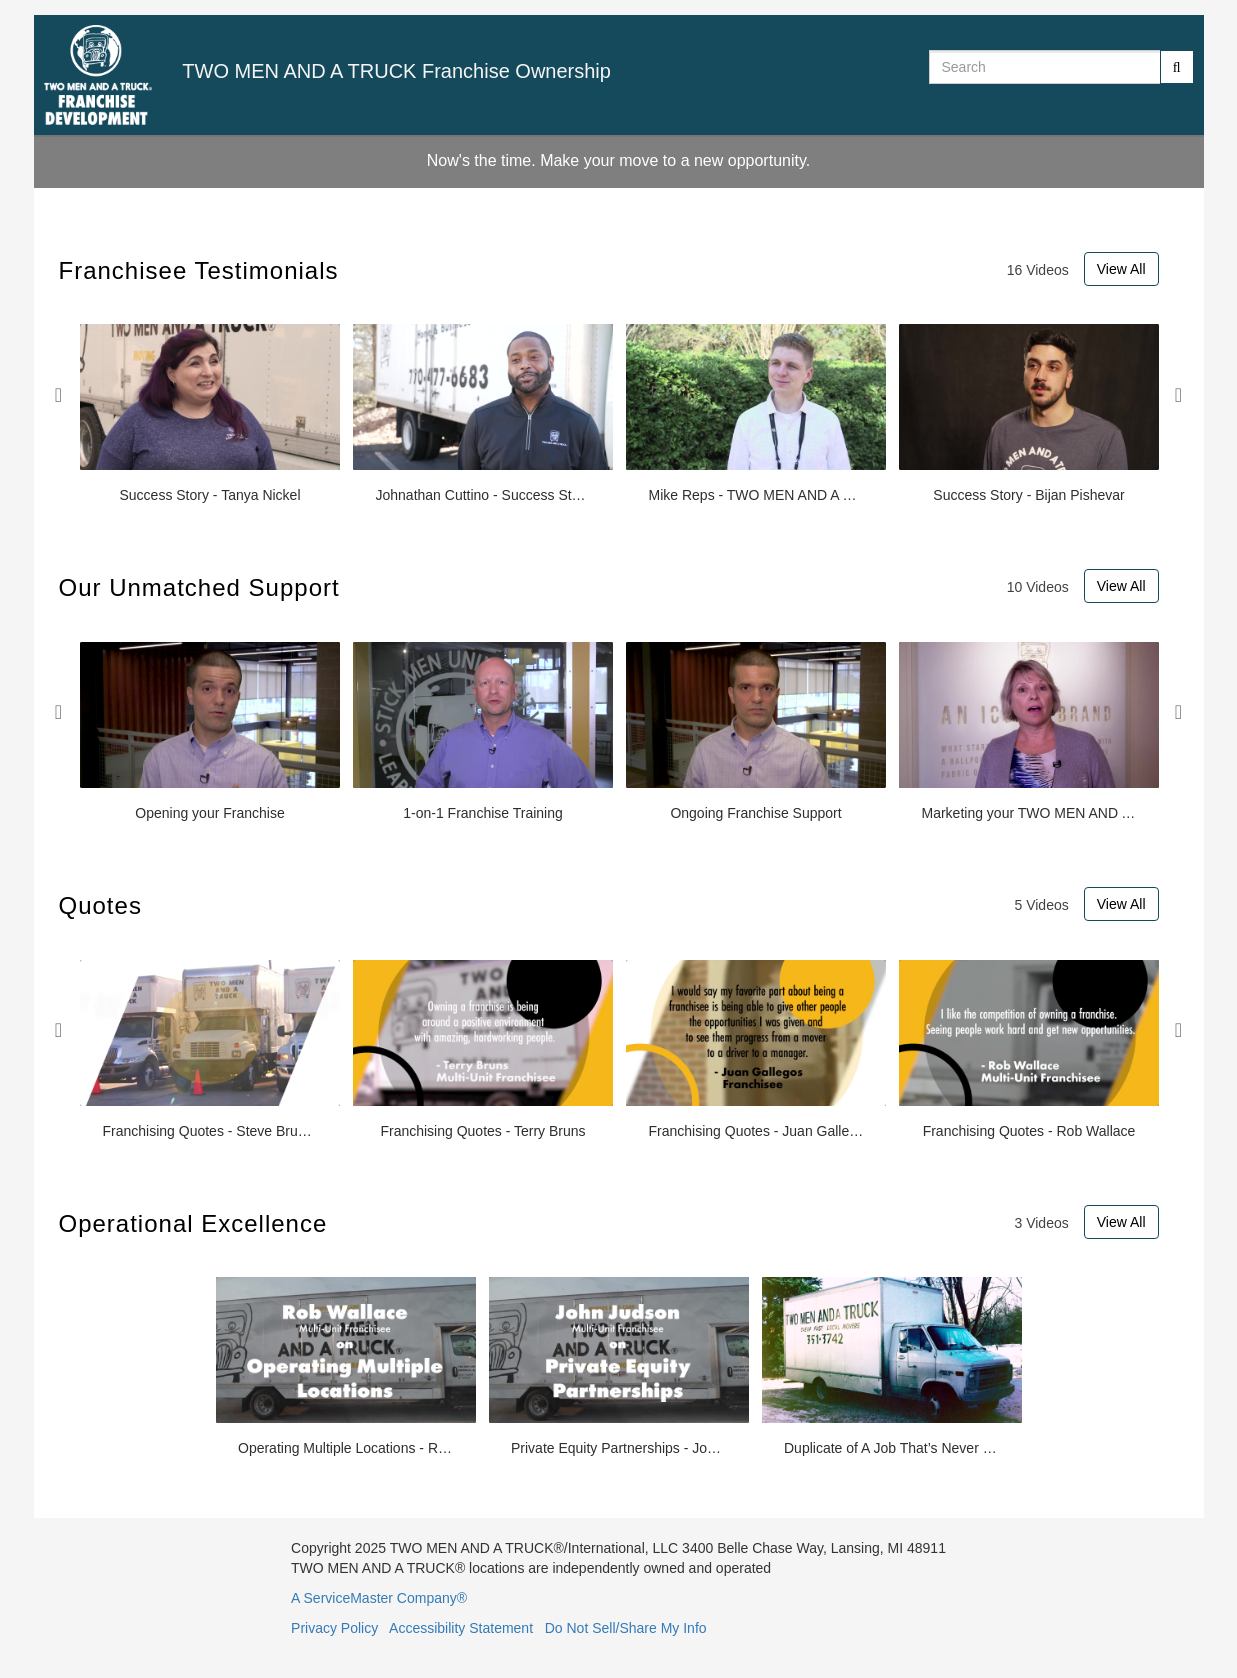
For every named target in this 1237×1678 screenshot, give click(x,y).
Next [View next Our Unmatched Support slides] (1179, 712)
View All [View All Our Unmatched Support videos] (1121, 586)
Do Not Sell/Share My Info (626, 1628)
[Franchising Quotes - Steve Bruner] (210, 1050)
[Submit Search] (1177, 67)
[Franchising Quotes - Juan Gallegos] (756, 1050)
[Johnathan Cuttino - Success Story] (483, 414)
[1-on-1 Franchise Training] (483, 732)
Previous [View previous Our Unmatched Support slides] (59, 712)
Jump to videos (0, 0)
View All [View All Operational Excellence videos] (1121, 1222)
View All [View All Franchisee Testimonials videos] (1121, 269)
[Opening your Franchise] (210, 732)
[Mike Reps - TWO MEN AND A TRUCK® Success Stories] (756, 414)
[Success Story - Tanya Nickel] (210, 414)
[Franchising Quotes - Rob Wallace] (1029, 1050)
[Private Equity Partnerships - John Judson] (619, 1367)
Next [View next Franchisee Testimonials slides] (1179, 395)
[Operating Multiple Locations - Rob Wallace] (346, 1367)
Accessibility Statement (461, 1628)
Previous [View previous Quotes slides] (59, 1030)
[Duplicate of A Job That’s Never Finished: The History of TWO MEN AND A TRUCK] (892, 1367)
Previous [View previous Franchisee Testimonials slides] (59, 395)
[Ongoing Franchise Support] (756, 732)
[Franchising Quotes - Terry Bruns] (483, 1050)
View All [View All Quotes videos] (1121, 904)
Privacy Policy (334, 1628)
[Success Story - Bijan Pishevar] (1029, 414)
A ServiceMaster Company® (379, 1598)
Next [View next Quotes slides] (1179, 1030)
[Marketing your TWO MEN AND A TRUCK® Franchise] (1029, 732)
